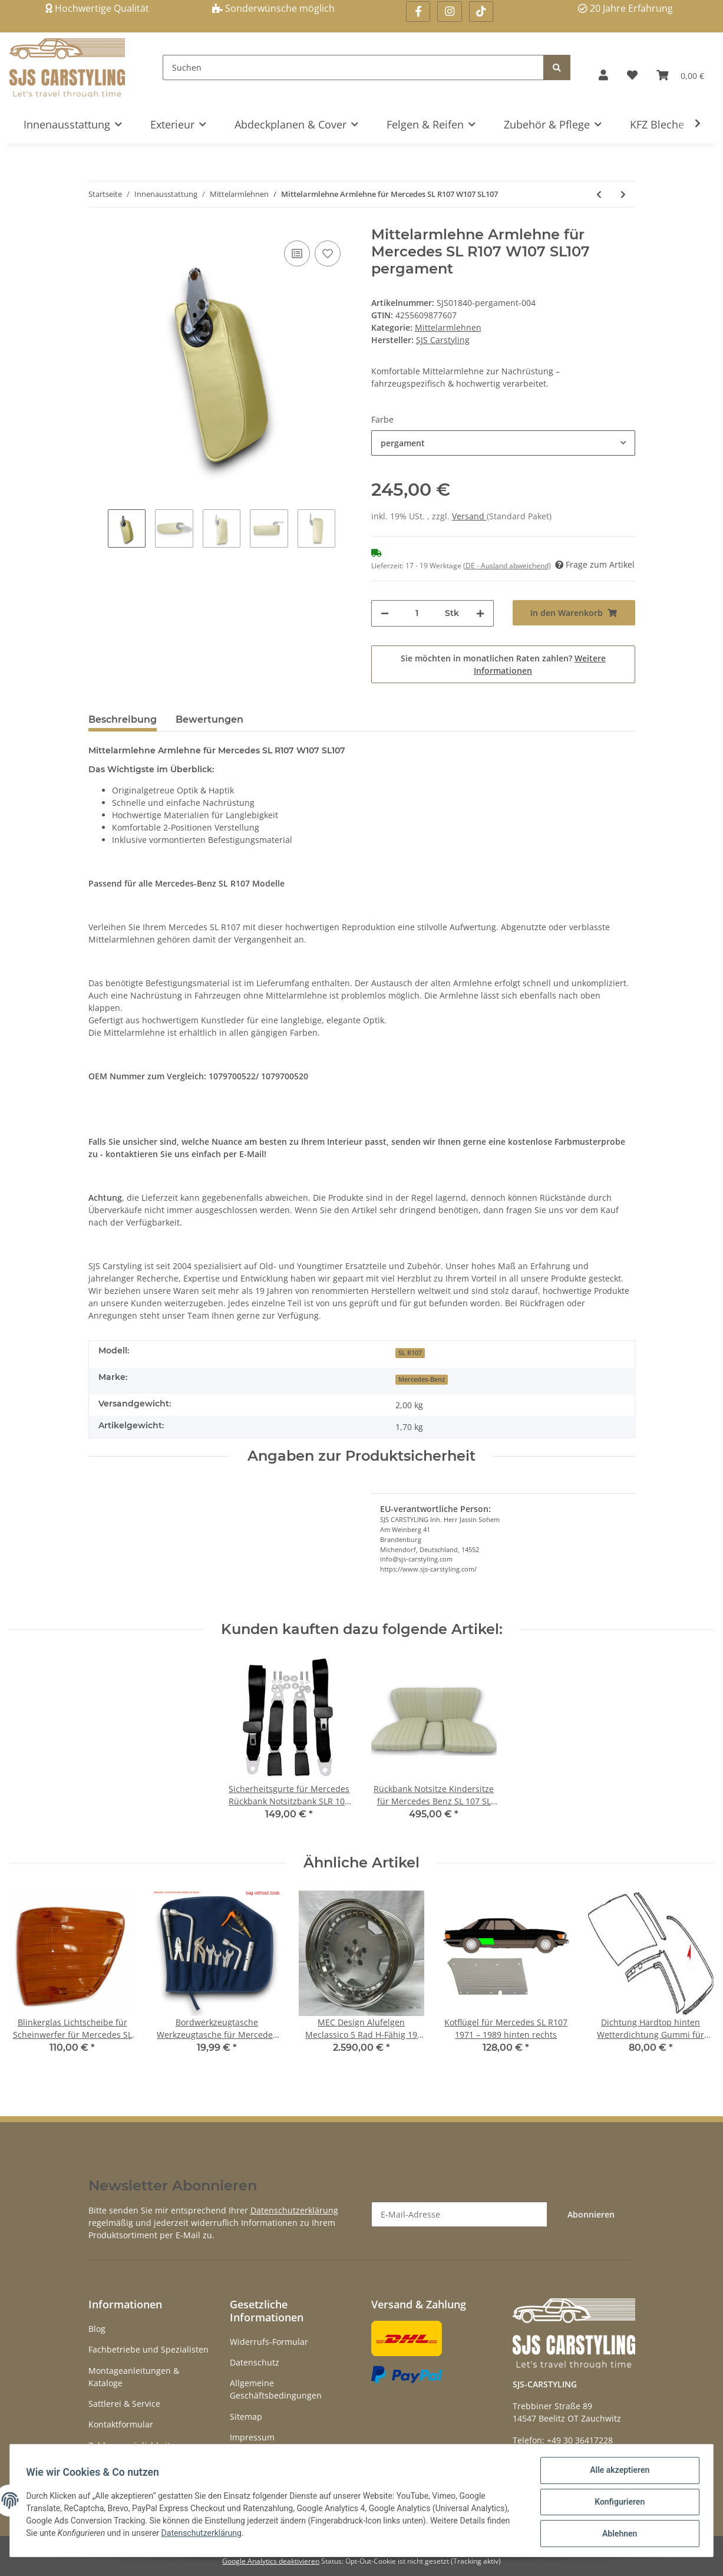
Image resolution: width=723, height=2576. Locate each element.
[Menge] (417, 613)
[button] (603, 75)
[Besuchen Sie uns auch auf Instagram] (449, 11)
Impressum (252, 2437)
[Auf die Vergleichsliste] (297, 253)
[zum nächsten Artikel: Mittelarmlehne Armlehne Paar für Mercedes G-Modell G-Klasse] (623, 194)
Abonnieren (591, 2214)
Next (345, 529)
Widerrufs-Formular (269, 2341)
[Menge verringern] (385, 613)
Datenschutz (254, 2362)
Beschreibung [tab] (122, 719)
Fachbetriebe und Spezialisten (148, 2349)
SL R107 (410, 1353)
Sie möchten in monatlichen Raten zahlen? (503, 664)
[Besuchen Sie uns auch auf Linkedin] (481, 11)
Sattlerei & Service (124, 2403)
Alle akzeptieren (616, 2473)
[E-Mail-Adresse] (459, 2214)
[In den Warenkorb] (574, 612)
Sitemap (246, 2416)
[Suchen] (353, 67)
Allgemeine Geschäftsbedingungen (276, 2389)
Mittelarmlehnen (448, 327)
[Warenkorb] (680, 75)
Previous (98, 529)
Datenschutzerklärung (294, 2210)
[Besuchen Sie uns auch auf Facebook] (418, 11)
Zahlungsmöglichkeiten (134, 2445)
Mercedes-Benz (421, 1379)
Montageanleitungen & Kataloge (133, 2377)
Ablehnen (616, 2534)
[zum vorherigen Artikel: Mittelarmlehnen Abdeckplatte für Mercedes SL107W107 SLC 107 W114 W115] (599, 194)
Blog (96, 2328)
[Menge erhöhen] (480, 613)
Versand (469, 516)
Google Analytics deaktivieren (270, 2561)
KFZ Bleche (657, 124)
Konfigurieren (617, 2503)
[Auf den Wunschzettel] (328, 253)
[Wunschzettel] (632, 75)
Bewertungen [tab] (209, 719)
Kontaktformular (120, 2424)
